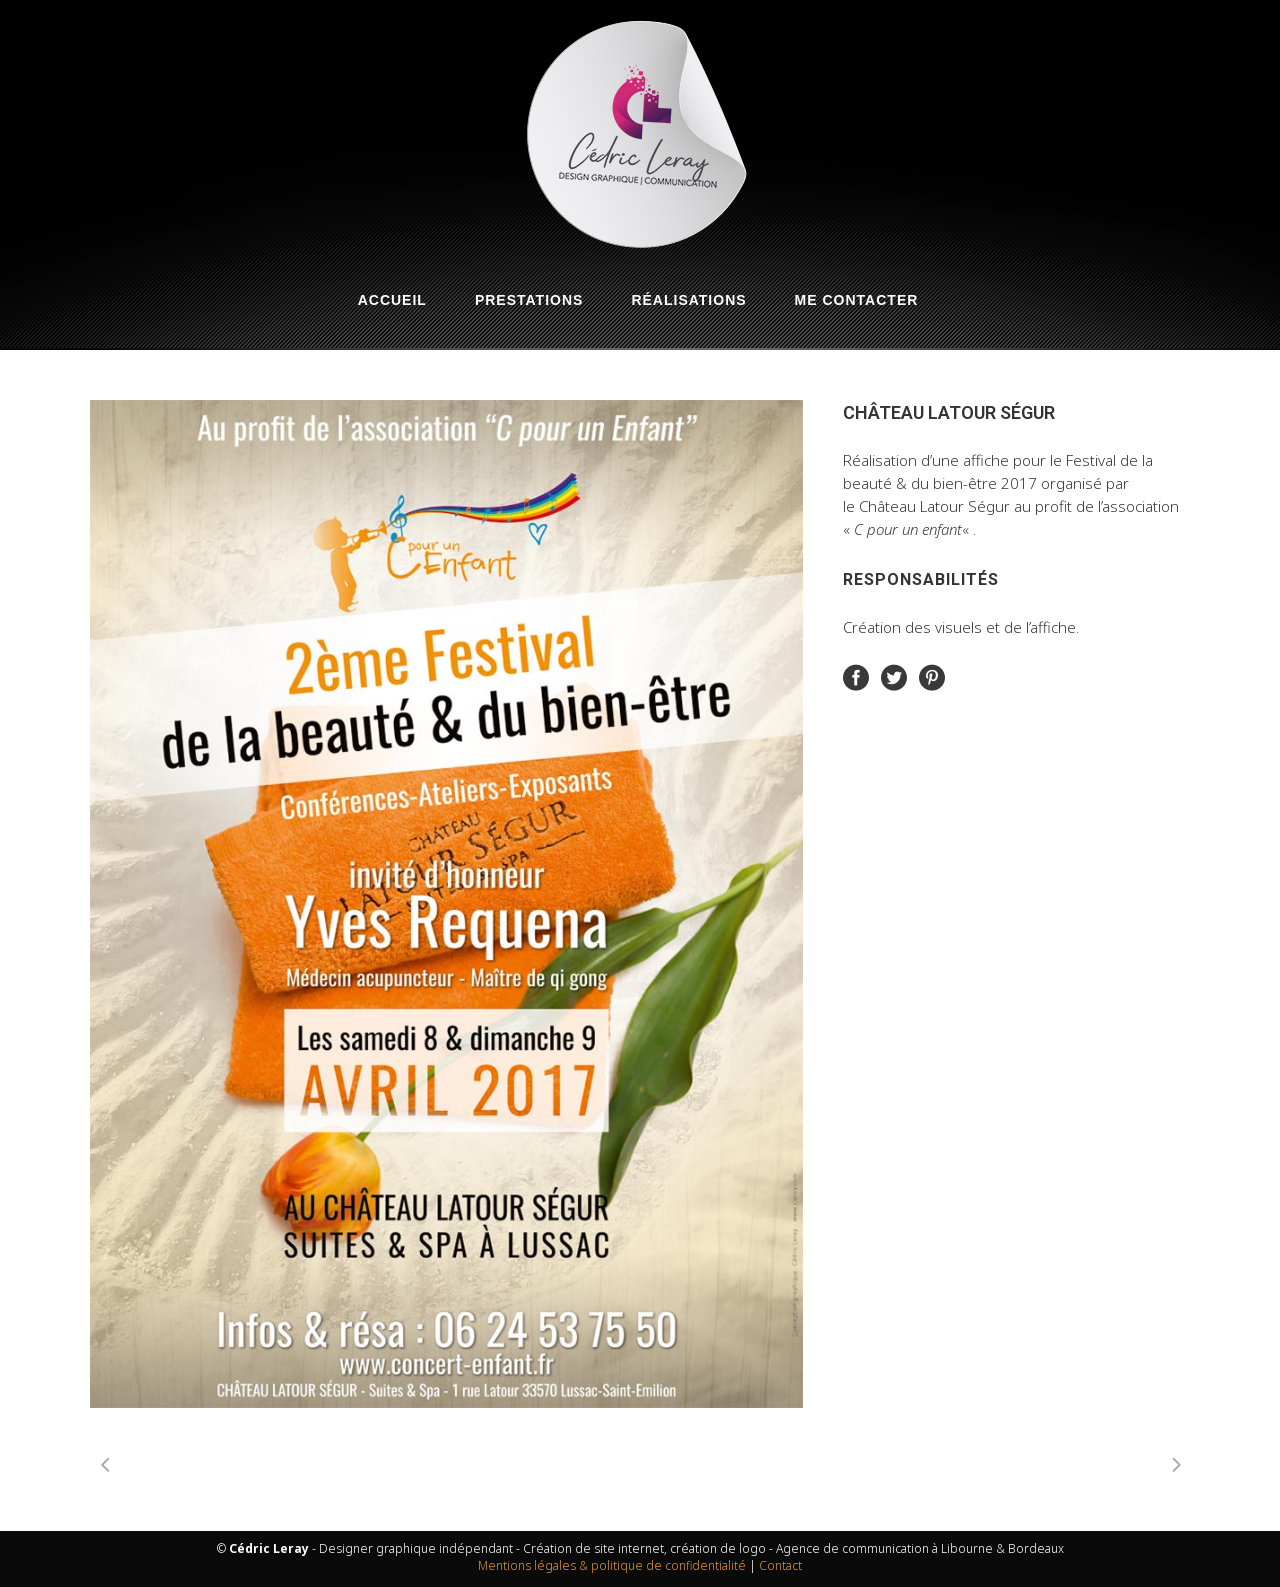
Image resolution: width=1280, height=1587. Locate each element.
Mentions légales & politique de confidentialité (612, 1565)
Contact (780, 1565)
